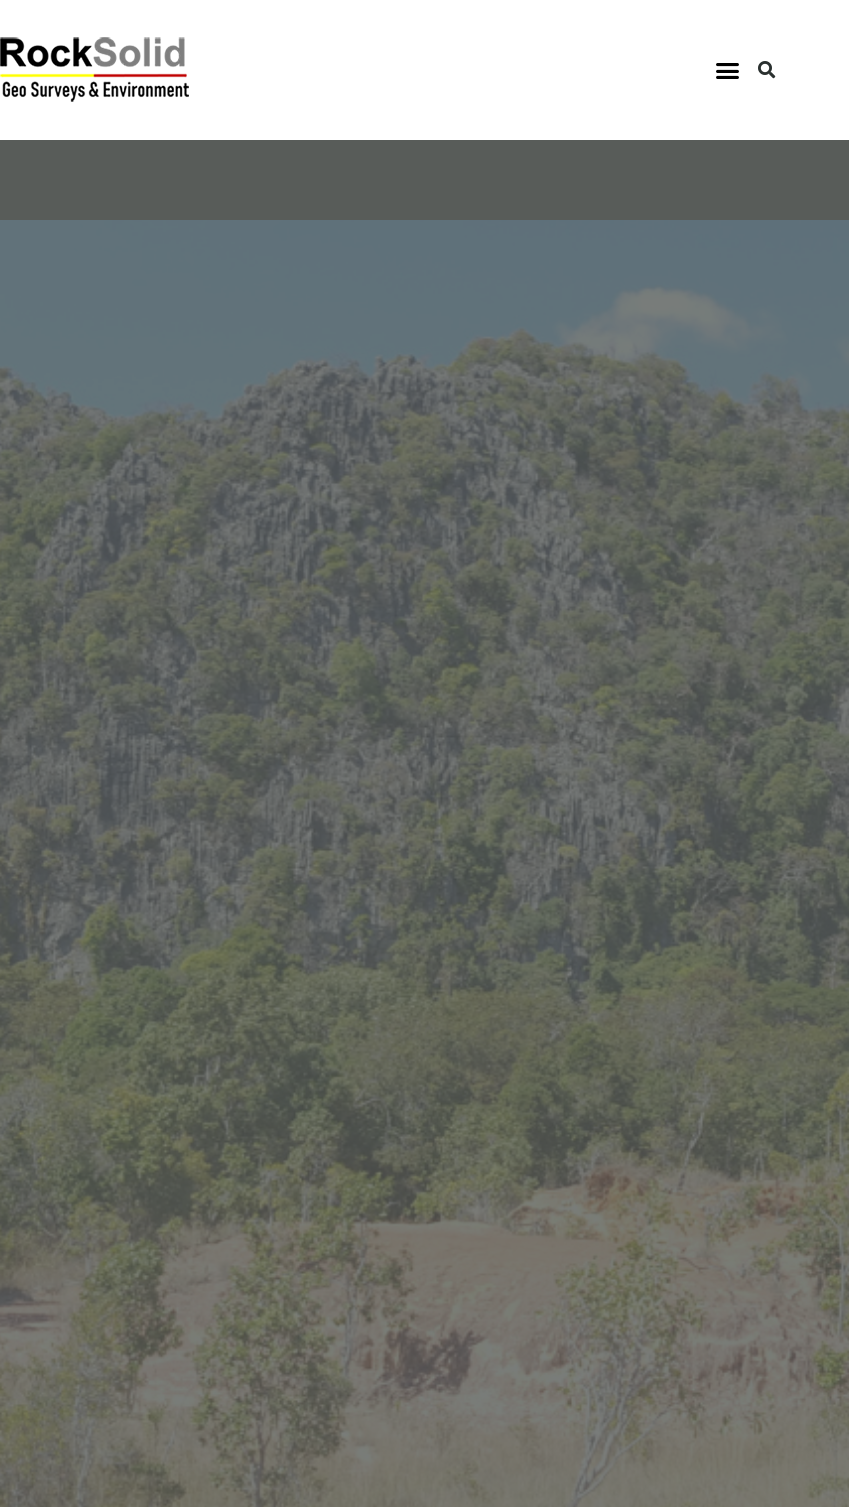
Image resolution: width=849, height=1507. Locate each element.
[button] (728, 70)
